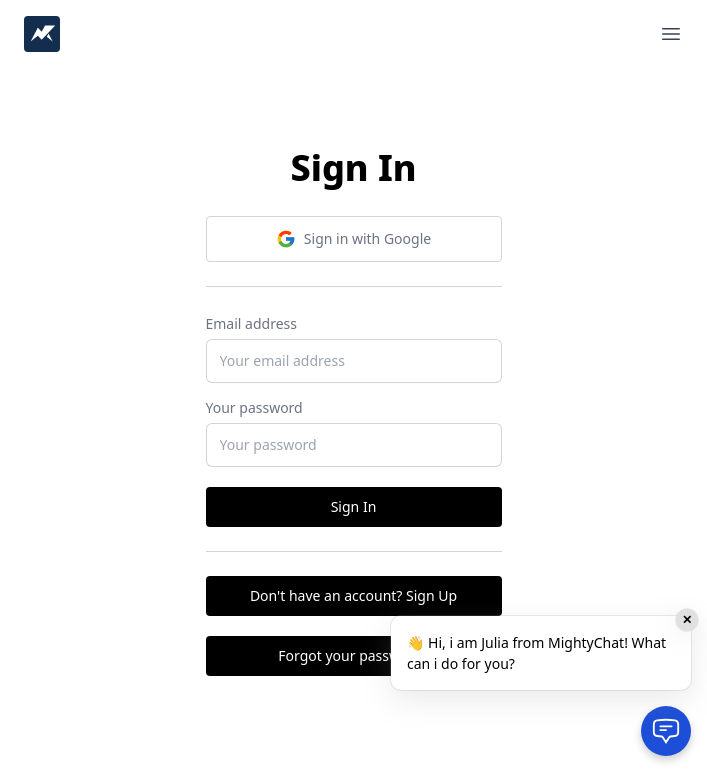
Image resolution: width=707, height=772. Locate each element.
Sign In (354, 506)
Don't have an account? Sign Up (353, 595)
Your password (254, 407)
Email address (251, 323)
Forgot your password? (353, 655)
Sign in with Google (353, 239)
